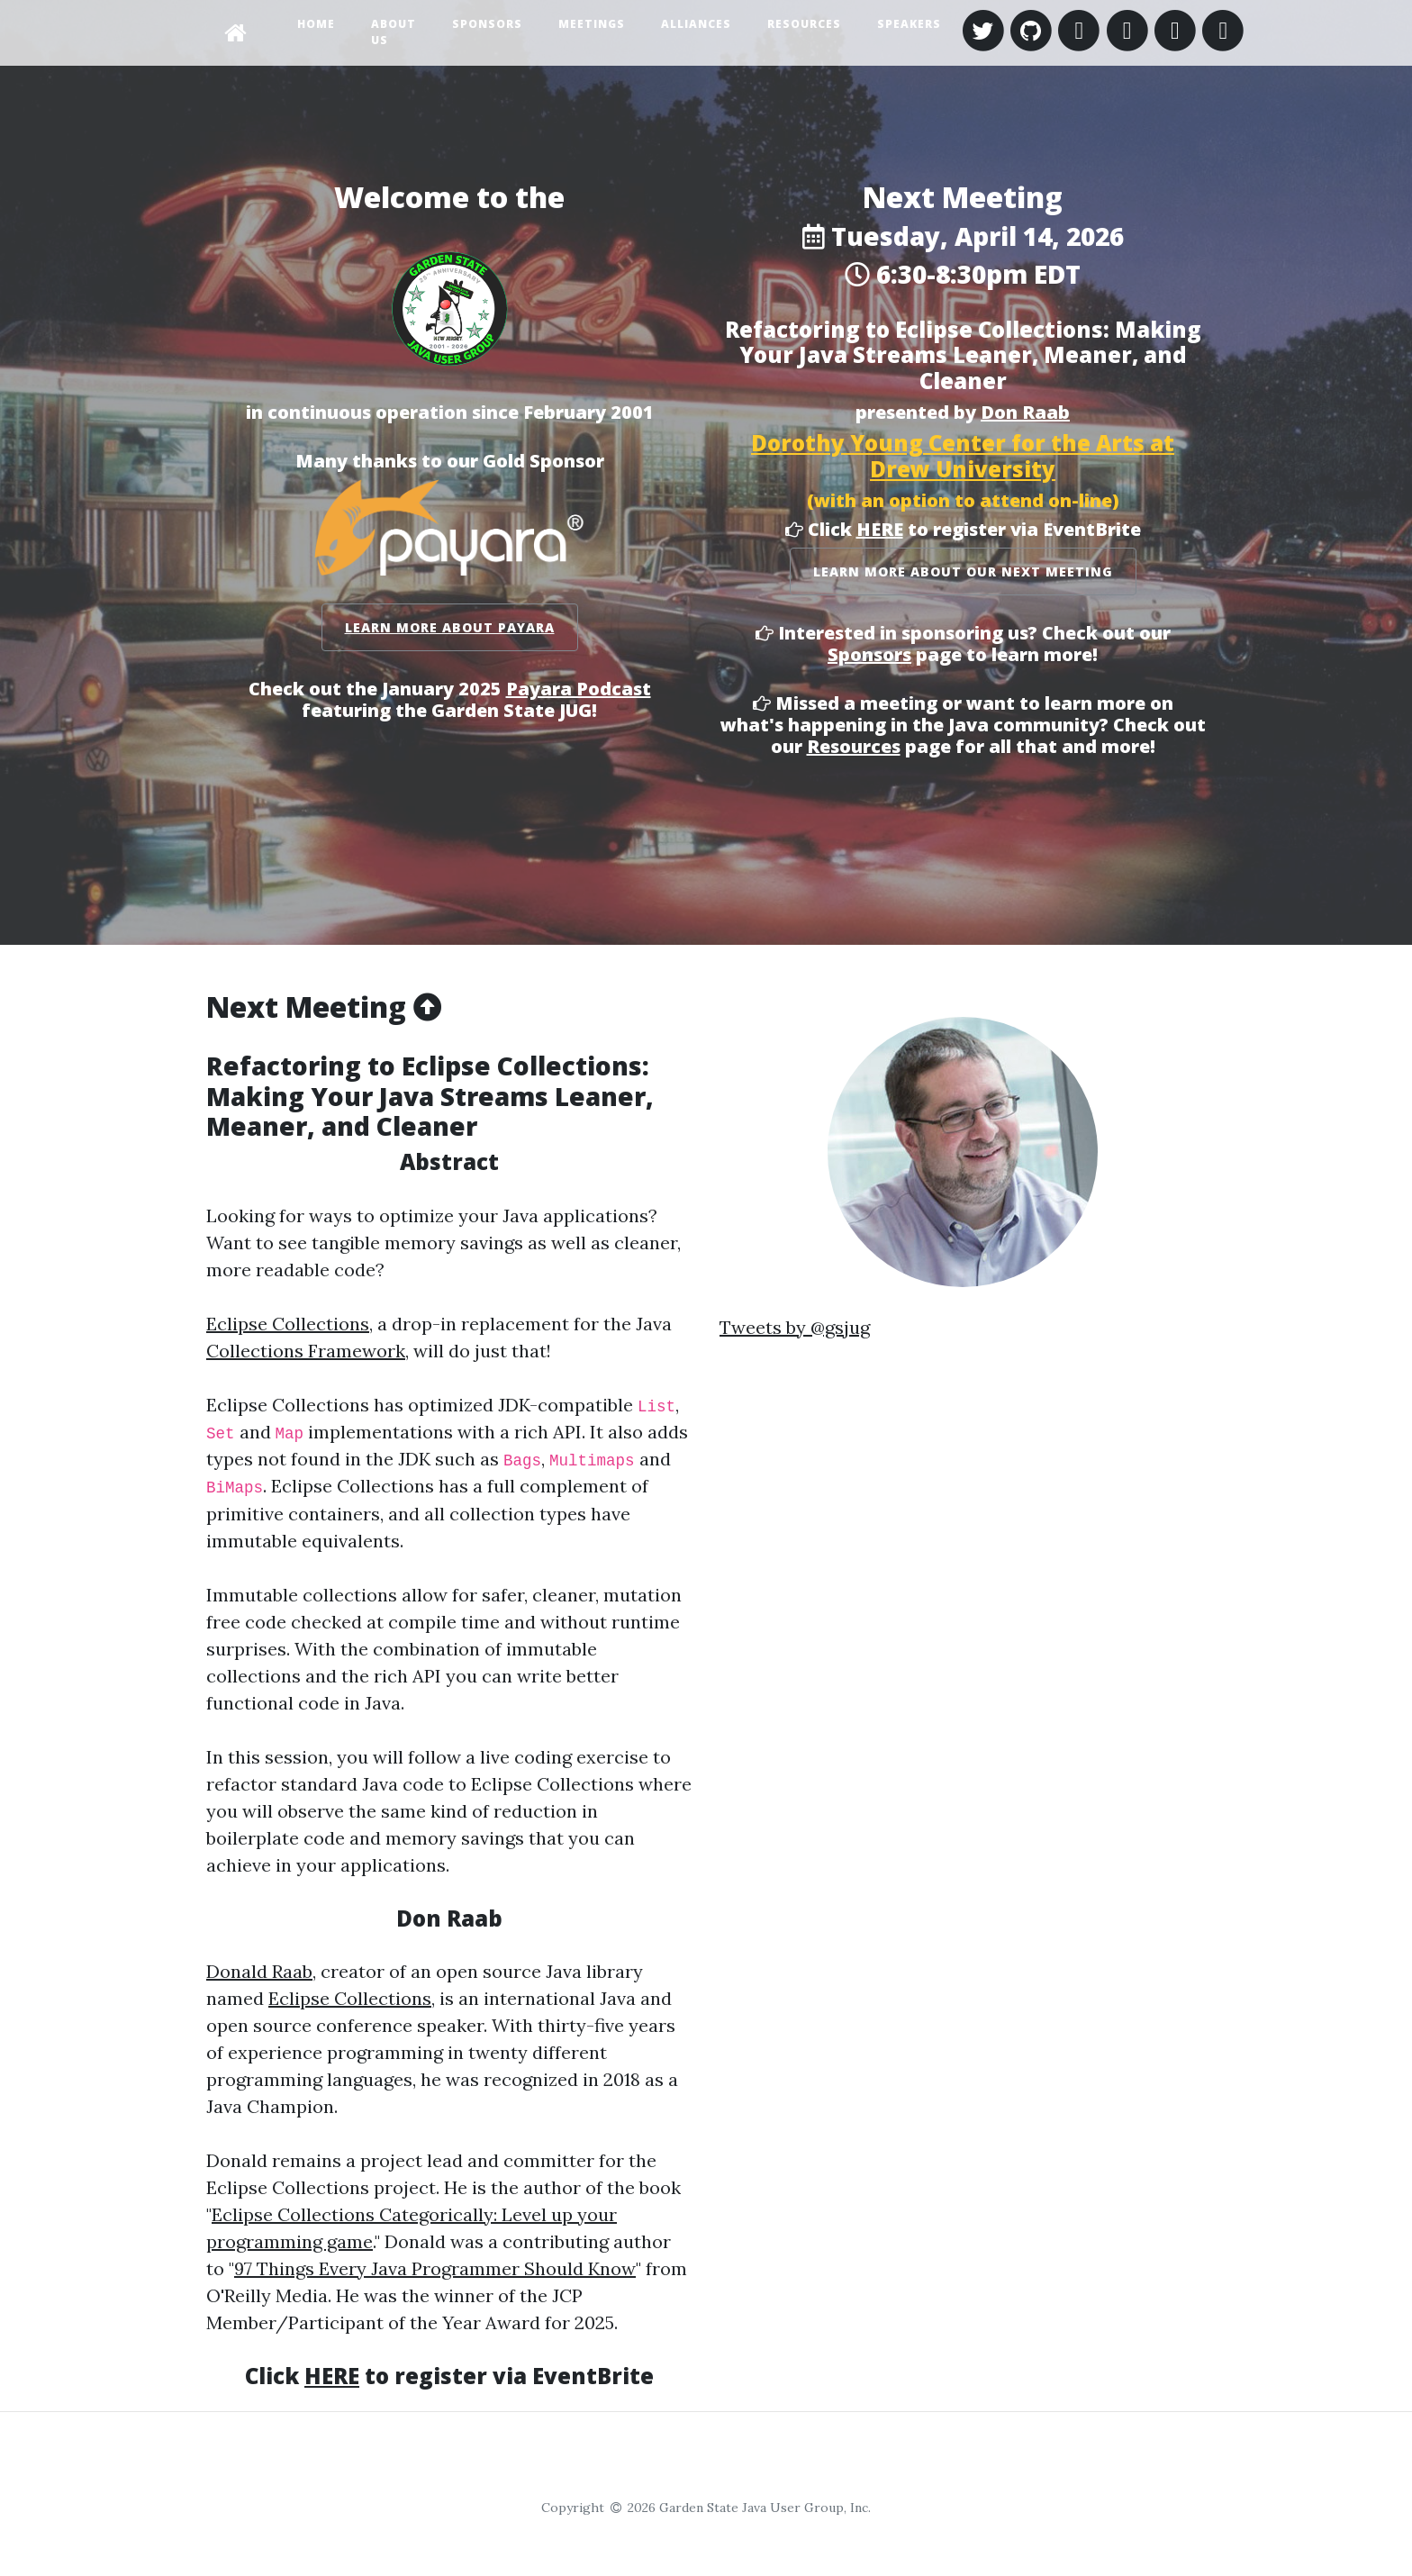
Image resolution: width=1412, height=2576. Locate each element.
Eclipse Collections (287, 1323)
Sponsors (487, 24)
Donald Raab (259, 1971)
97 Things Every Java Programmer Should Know (435, 2268)
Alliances (696, 24)
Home (316, 24)
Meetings (591, 24)
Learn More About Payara (450, 627)
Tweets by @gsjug (795, 1327)
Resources (804, 24)
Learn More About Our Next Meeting (963, 571)
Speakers (909, 24)
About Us (393, 32)
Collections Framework (305, 1350)
